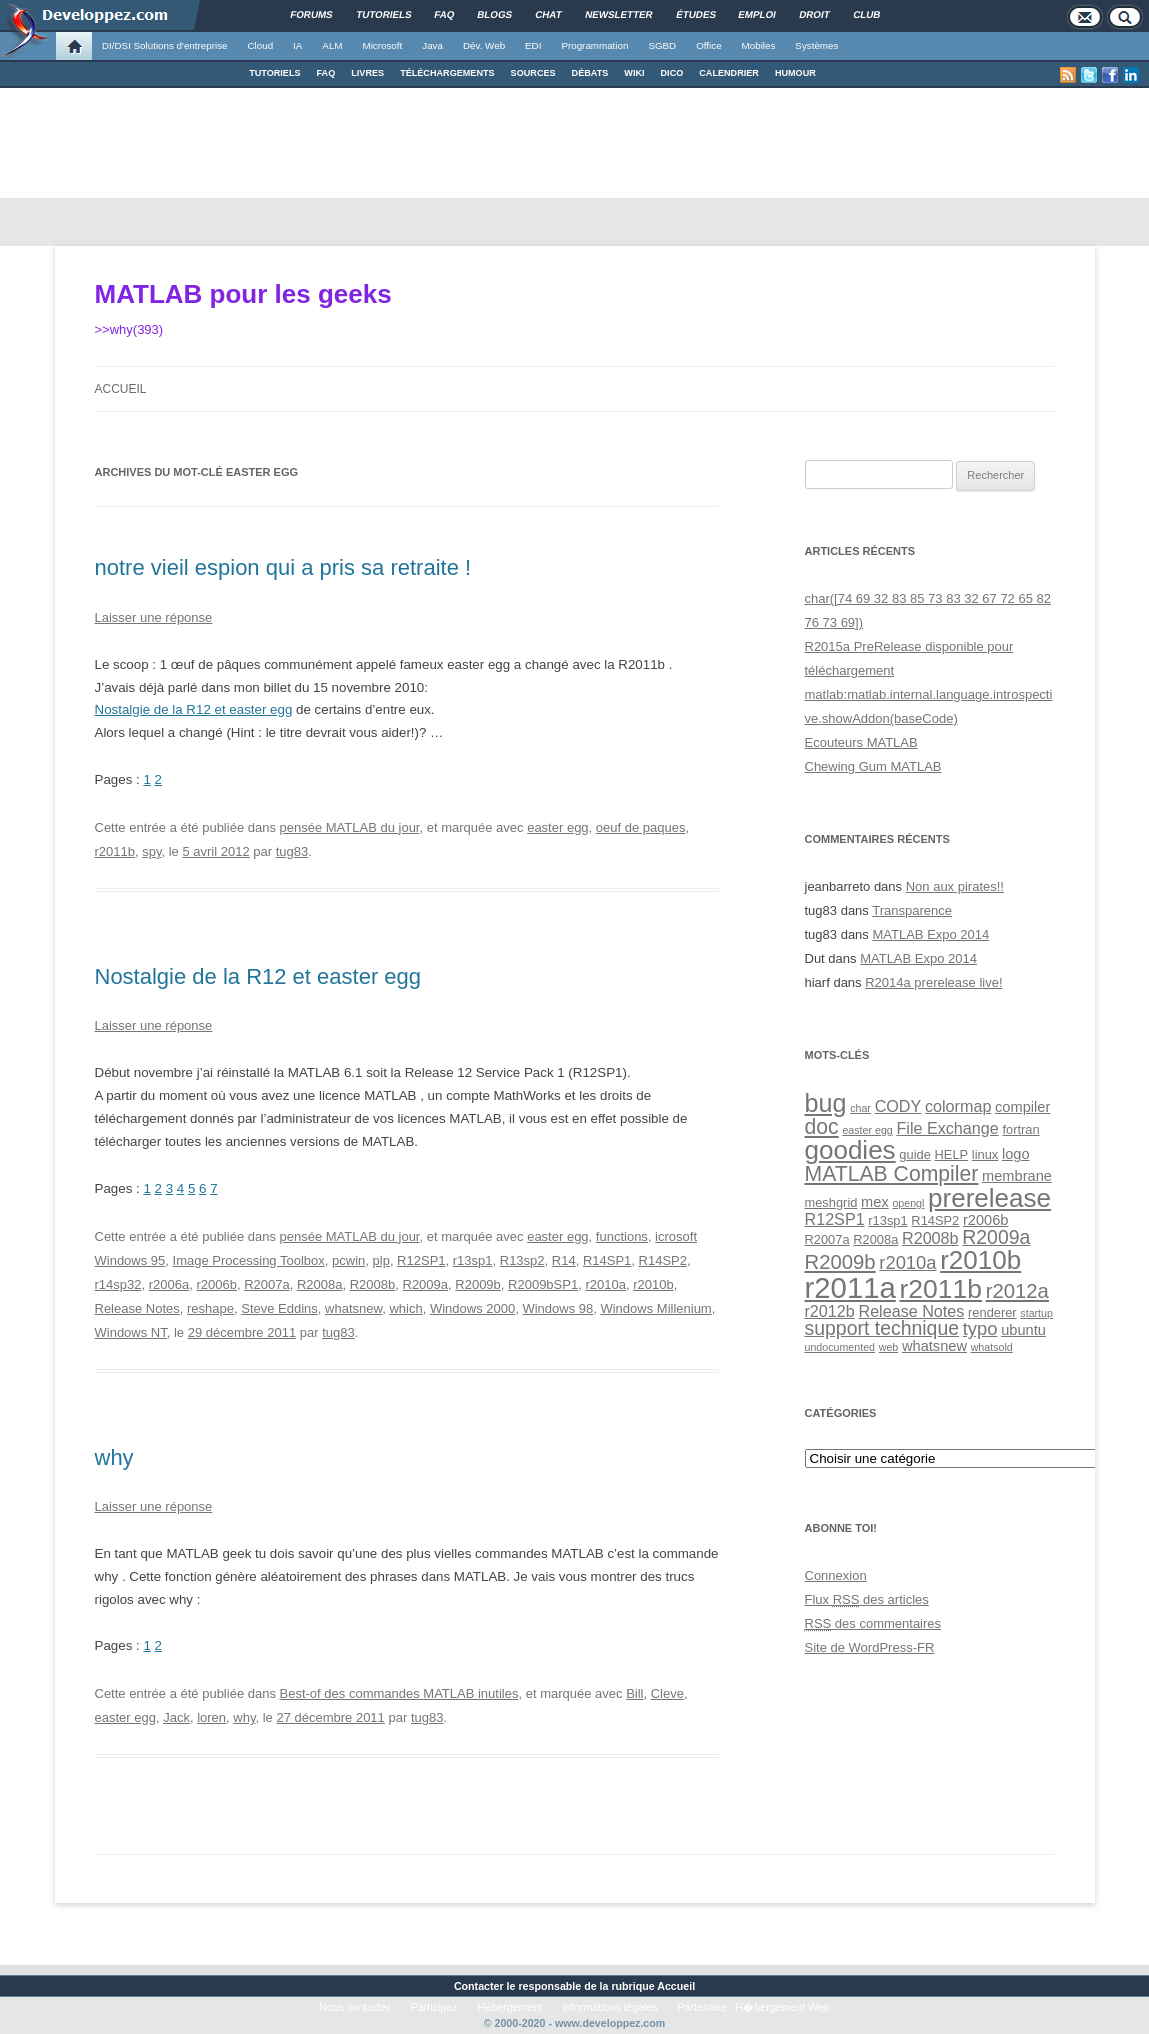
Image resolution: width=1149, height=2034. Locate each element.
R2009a (426, 1284)
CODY (898, 1106)
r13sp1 (473, 1260)
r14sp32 (118, 1284)
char (860, 1108)
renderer (992, 1312)
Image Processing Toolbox (249, 1260)
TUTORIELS (274, 73)
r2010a (605, 1284)
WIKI (634, 73)
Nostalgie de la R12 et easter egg (194, 709)
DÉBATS (590, 73)
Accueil (121, 389)
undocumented (840, 1347)
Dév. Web (484, 45)
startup (1036, 1313)
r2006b (216, 1284)
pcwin (348, 1260)
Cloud (260, 45)
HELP (952, 1154)
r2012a (1017, 1291)
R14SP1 (607, 1260)
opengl (908, 1203)
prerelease (989, 1198)
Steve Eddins (279, 1308)
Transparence (912, 910)
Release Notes (137, 1308)
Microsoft (383, 45)
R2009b (478, 1284)
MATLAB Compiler (892, 1173)
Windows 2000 (472, 1308)
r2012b (830, 1311)
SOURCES (533, 73)
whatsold (992, 1347)
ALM (332, 45)
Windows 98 (557, 1308)
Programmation (594, 45)
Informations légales (609, 2007)
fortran (1020, 1129)
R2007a (267, 1284)
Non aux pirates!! (955, 886)
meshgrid (831, 1202)
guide (914, 1154)
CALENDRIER (729, 73)
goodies (850, 1150)
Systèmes (816, 45)
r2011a (850, 1287)
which (405, 1308)
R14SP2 (663, 1260)
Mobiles (759, 45)
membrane (1017, 1176)
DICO (672, 73)
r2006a (169, 1284)
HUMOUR (795, 73)
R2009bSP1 (543, 1284)
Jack (176, 1717)
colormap (958, 1106)
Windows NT (131, 1332)
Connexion (836, 1575)
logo (1016, 1154)
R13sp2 (522, 1260)
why (114, 1457)
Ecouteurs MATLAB (861, 742)
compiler (1022, 1107)
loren (211, 1717)
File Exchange (947, 1128)
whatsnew (353, 1308)
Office (708, 45)
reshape (210, 1308)
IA (297, 45)
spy (151, 851)
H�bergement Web (783, 2007)
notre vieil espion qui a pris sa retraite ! (283, 567)
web (889, 1347)
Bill (634, 1693)
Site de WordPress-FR (870, 1647)
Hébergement (510, 2007)
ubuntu (1023, 1330)
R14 (564, 1260)
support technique (882, 1328)
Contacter (479, 1986)
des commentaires (873, 1623)
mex (875, 1202)
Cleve (667, 1693)
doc (822, 1126)
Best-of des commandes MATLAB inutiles (399, 1693)
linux (985, 1154)
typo (980, 1328)
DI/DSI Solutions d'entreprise (164, 45)
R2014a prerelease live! (933, 982)
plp (381, 1260)
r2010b (653, 1284)
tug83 (292, 851)
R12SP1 (421, 1260)
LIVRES (367, 73)
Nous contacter (355, 2007)
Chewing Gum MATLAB (873, 766)
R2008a (320, 1284)
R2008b (373, 1284)
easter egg (557, 827)
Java (432, 45)
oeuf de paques (641, 827)
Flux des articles (867, 1599)
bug (826, 1103)
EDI (533, 45)
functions (622, 1236)
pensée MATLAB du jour (350, 827)
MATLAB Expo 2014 (930, 934)
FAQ (326, 73)
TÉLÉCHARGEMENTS (447, 73)
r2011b (115, 851)
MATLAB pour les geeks (243, 294)
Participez (434, 2007)
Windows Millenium (655, 1308)
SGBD (662, 45)
